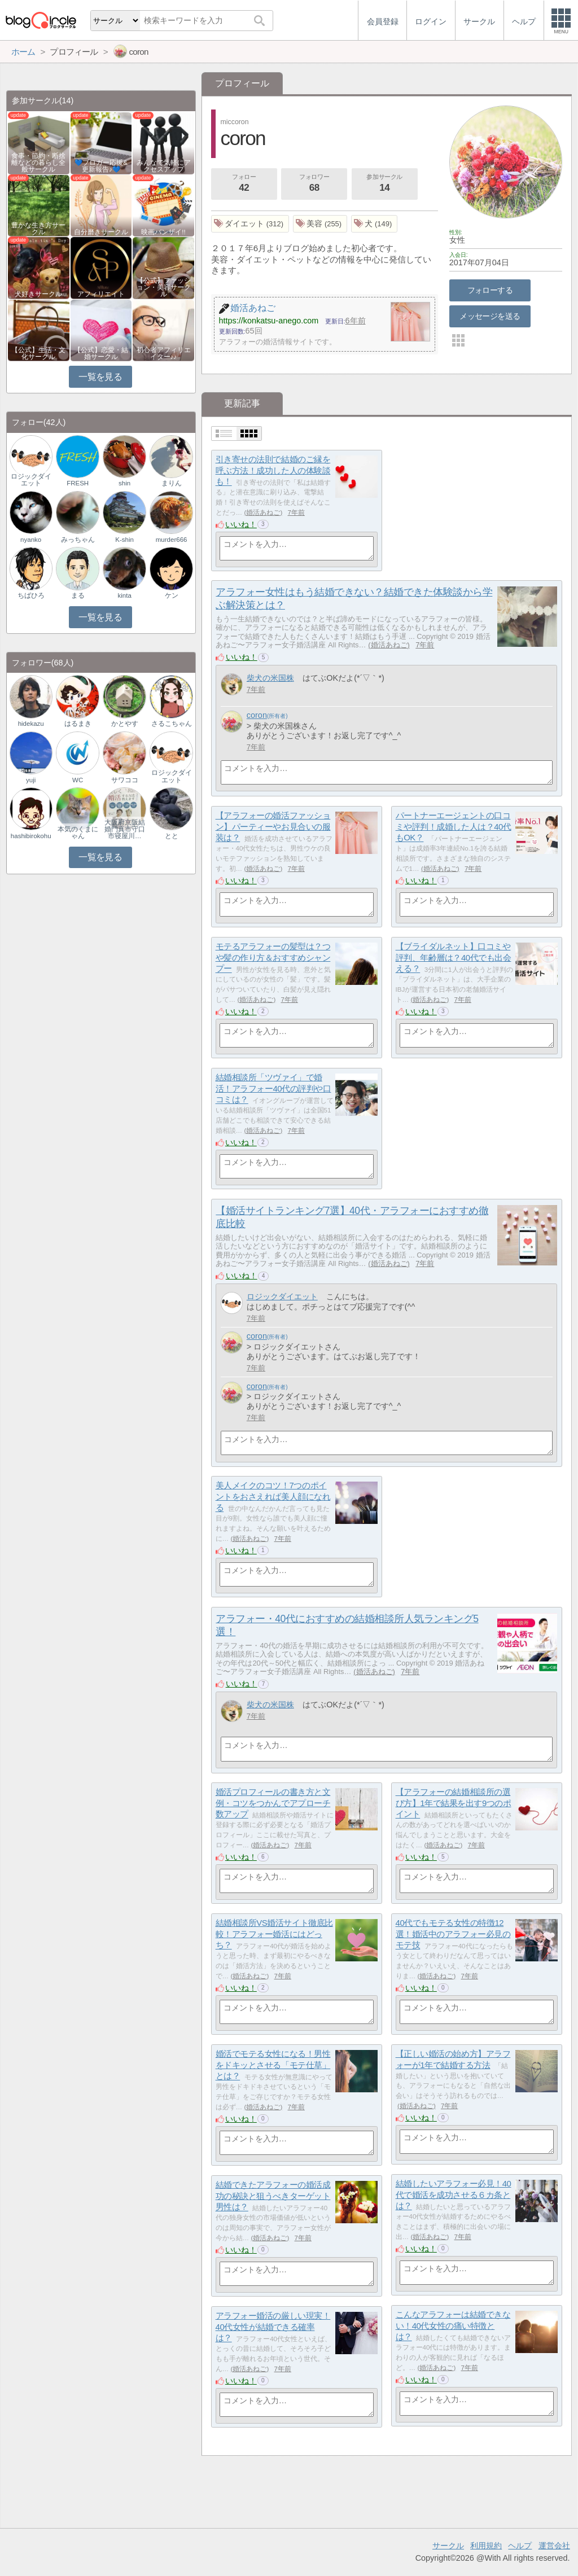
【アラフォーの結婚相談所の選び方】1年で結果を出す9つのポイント (453, 1803)
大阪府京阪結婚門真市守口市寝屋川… (124, 829)
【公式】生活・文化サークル (38, 353)
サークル (448, 2545)
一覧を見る (100, 377)
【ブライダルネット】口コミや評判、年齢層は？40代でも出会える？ (453, 957)
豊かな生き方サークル (38, 228)
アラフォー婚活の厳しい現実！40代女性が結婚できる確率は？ (273, 2326)
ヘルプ (520, 2545)
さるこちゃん (171, 723)
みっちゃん (78, 539)
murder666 (171, 539)
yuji (31, 780)
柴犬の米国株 (270, 677)
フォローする (490, 290)
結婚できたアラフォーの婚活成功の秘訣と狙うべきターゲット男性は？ (273, 2195)
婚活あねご (263, 512)
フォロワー (314, 184)
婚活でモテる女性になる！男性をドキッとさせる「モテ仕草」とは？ (273, 2064)
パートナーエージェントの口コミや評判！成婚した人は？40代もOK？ (453, 826)
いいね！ (241, 524)
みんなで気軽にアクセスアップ (164, 166)
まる (78, 595)
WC (77, 780)
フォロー (244, 184)
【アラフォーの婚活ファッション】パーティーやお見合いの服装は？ (273, 826)
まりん (171, 483)
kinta (124, 595)
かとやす (124, 723)
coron (257, 715)
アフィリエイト (101, 294)
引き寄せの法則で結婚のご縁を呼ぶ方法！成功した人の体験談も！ (273, 470)
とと (171, 836)
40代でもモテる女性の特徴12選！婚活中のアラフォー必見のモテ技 (453, 1933)
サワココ (124, 780)
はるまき (77, 723)
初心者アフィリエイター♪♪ (164, 353)
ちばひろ (31, 595)
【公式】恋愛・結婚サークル (101, 353)
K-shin (124, 539)
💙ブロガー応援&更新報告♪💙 (101, 166)
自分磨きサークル (101, 232)
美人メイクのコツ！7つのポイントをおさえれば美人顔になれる (273, 1496)
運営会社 (554, 2545)
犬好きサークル (38, 294)
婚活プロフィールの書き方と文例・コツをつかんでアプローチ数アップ (273, 1803)
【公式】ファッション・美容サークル (164, 287)
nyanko (30, 539)
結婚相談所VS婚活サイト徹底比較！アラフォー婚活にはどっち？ (274, 1933)
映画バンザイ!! (163, 232)
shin (124, 483)
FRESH (78, 483)
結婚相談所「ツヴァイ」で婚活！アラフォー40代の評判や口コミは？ (273, 1088)
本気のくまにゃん (78, 832)
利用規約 (486, 2545)
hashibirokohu (31, 836)
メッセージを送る (489, 316)
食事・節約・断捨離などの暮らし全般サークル (38, 162)
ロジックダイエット (282, 1296)
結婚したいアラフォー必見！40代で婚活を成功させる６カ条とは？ (453, 2194)
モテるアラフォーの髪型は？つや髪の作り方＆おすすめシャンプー (273, 957)
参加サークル (384, 184)
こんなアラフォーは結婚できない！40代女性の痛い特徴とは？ (453, 2325)
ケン (171, 595)
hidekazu (31, 723)
